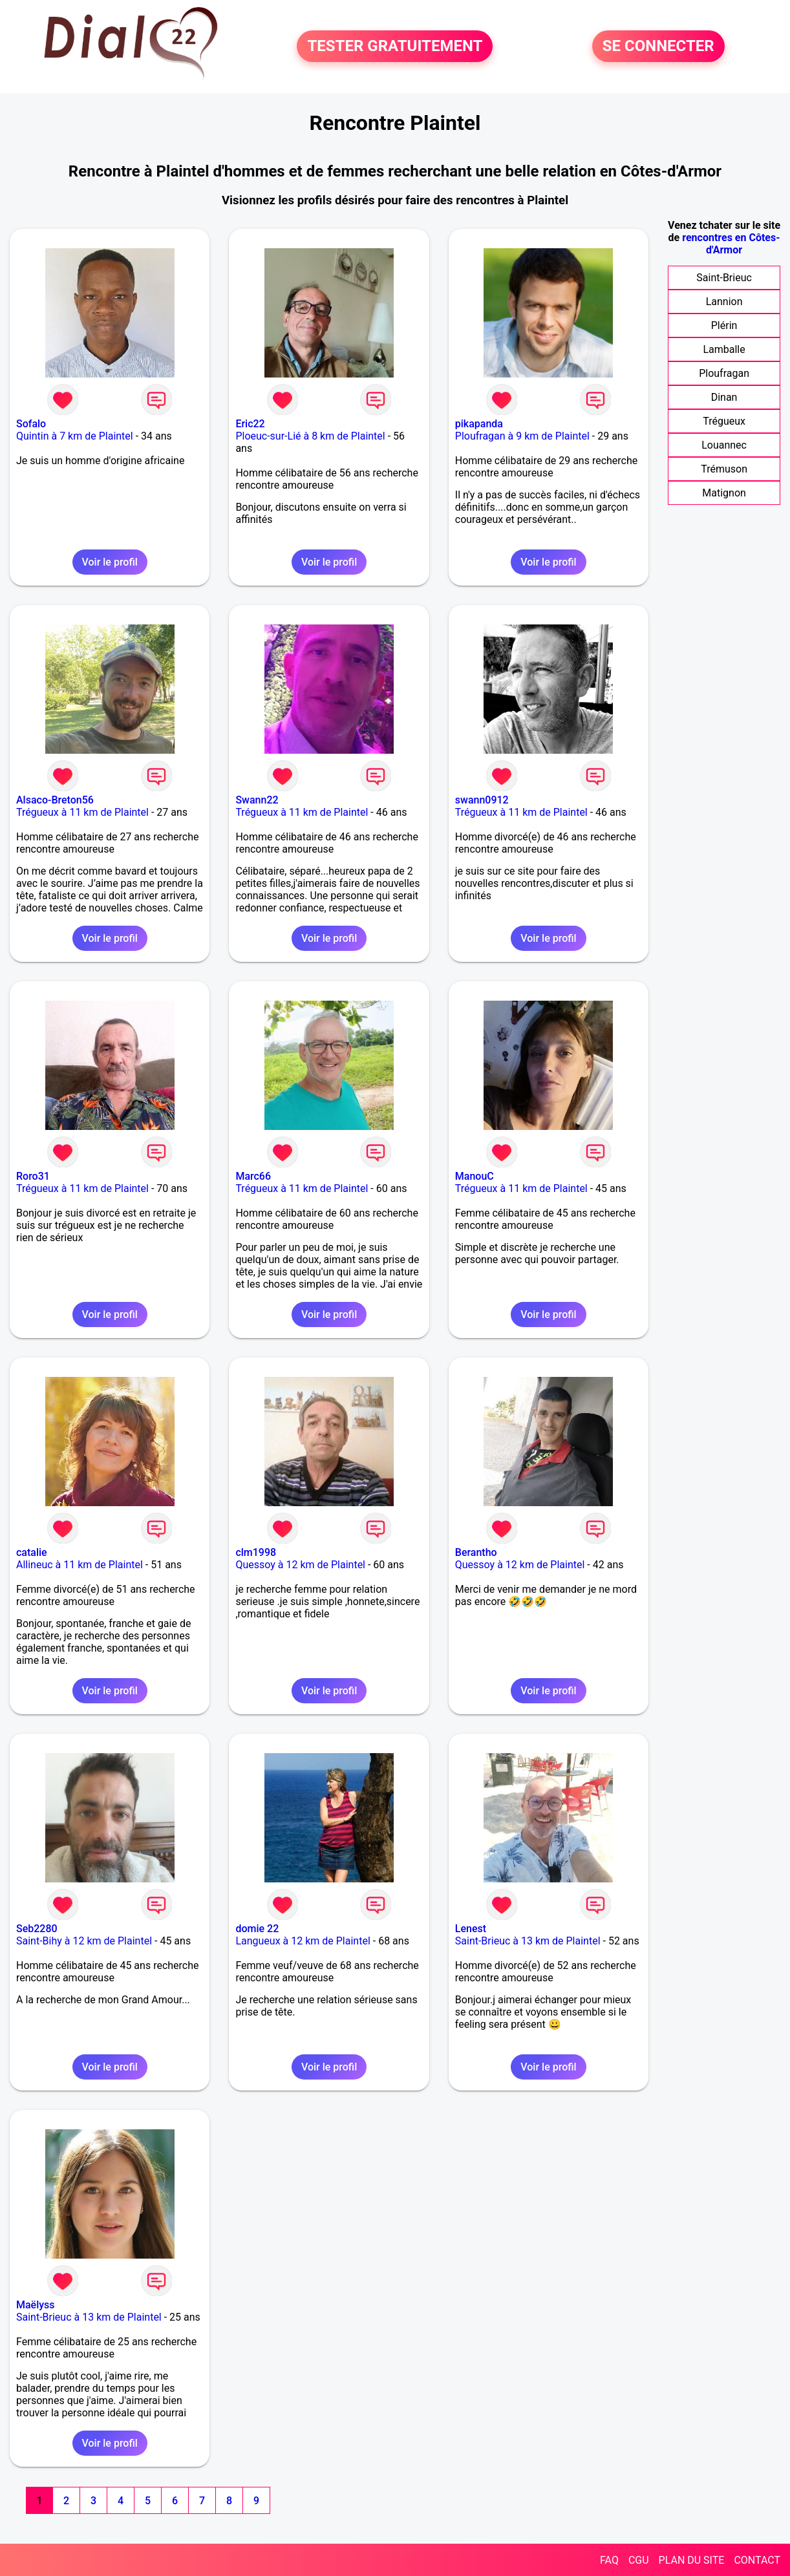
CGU (638, 2560)
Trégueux (724, 421)
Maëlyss (35, 2305)
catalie (31, 1552)
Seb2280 (37, 1928)
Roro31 (33, 1176)
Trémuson (724, 469)
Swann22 (256, 800)
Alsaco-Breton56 (55, 800)
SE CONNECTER (658, 46)
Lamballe (724, 349)
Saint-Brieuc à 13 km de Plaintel (528, 1941)
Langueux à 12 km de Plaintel (302, 1941)
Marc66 (253, 1176)
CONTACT (757, 2560)
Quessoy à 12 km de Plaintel (300, 1565)
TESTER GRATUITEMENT (394, 46)
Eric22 (249, 424)
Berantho (476, 1552)
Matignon (724, 493)
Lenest (470, 1928)
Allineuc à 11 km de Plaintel (79, 1565)
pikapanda (479, 424)
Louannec (724, 445)
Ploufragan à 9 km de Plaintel (522, 436)
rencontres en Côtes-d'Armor (731, 243)
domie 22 (257, 1928)
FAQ (609, 2560)
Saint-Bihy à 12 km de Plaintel (84, 1941)
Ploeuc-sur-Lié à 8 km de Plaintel (310, 436)
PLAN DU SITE (692, 2560)
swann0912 (482, 800)
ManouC (474, 1176)
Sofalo (31, 424)
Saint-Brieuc (724, 277)
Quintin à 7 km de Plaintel (74, 436)
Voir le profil (110, 562)
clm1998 (255, 1552)
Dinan (724, 397)
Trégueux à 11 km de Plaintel (82, 812)
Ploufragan (724, 373)
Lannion (724, 301)
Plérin (724, 325)
